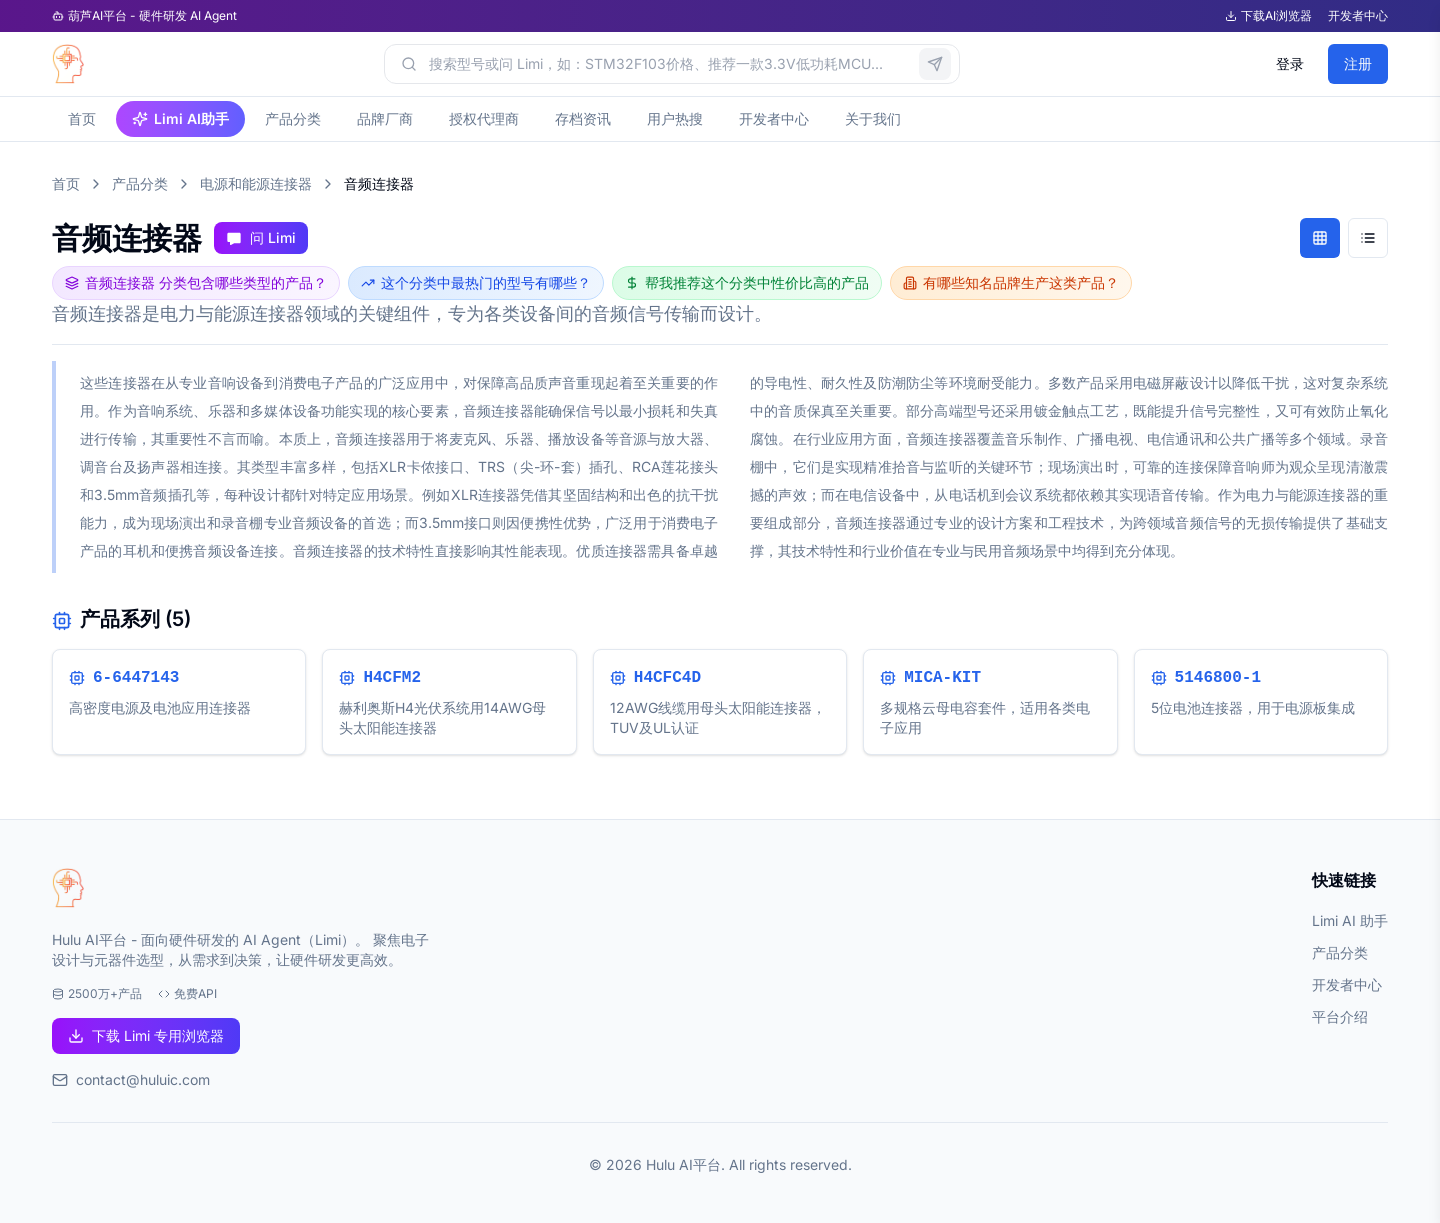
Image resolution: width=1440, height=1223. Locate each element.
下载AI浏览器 (1268, 15)
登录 (1290, 63)
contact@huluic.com (143, 1079)
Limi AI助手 (180, 118)
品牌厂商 (385, 118)
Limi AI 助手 (1350, 920)
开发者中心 (1358, 15)
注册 (1358, 63)
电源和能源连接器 (256, 183)
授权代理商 (484, 118)
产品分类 (293, 118)
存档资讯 (583, 118)
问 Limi (261, 237)
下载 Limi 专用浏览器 (146, 1035)
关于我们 (873, 118)
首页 (82, 118)
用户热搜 (675, 118)
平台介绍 (1340, 1016)
